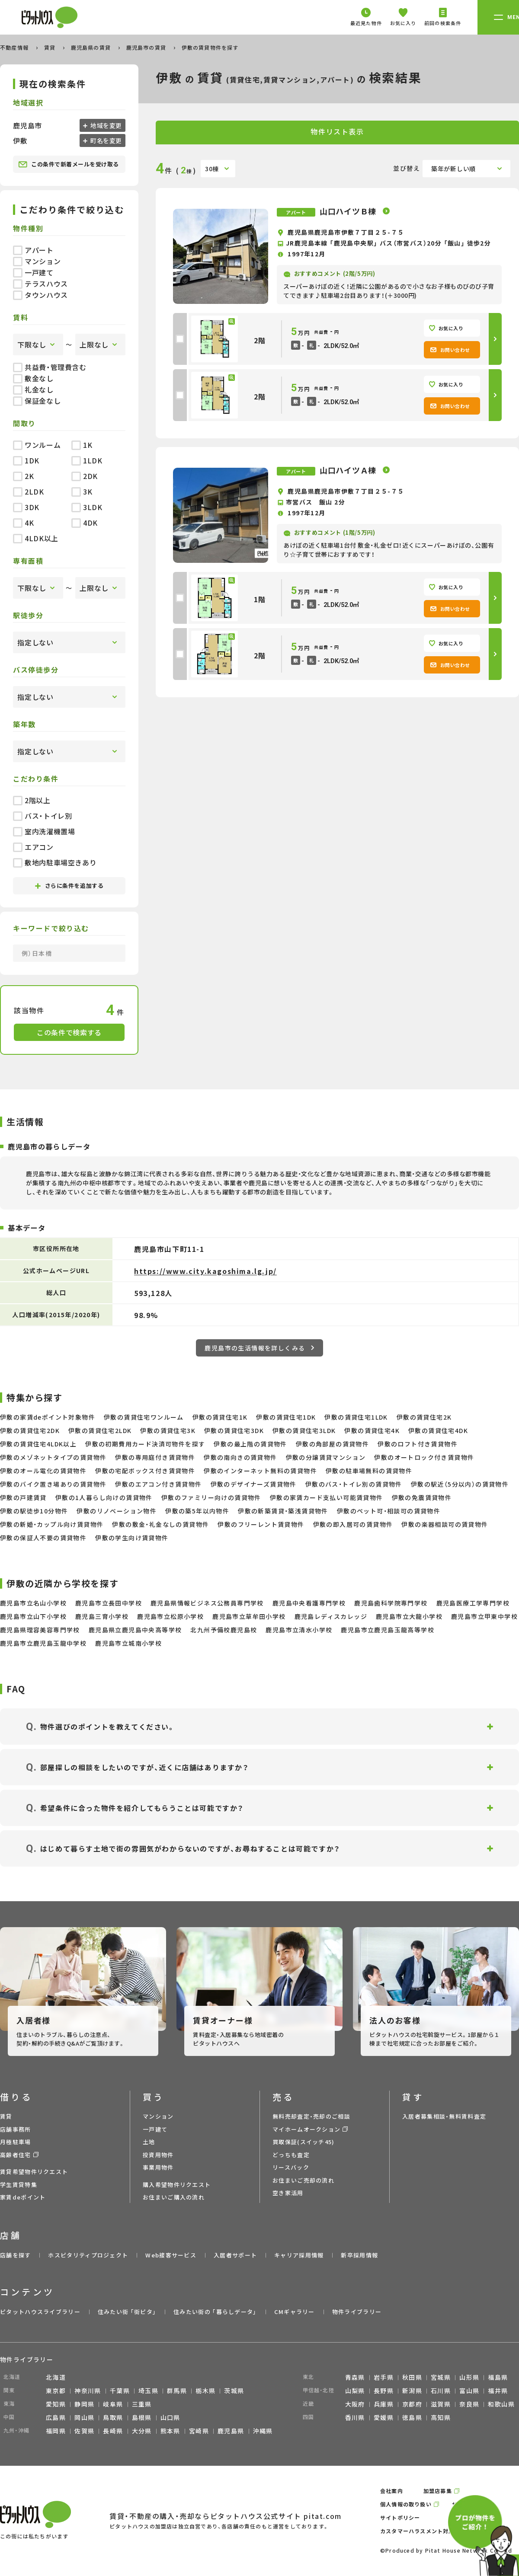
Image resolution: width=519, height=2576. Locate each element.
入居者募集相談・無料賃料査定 (444, 2116)
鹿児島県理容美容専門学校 (40, 1629)
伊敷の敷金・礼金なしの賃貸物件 (160, 1524)
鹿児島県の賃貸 (92, 47)
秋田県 (412, 2377)
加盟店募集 (437, 2490)
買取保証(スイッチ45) (303, 2142)
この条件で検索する (69, 1032)
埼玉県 (148, 2390)
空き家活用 (288, 2193)
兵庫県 (384, 2404)
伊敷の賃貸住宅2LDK (99, 1430)
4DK (84, 522)
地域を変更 (105, 125)
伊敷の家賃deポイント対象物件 (47, 1417)
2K (23, 476)
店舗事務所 (15, 2129)
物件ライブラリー (356, 2312)
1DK (26, 460)
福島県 (498, 2377)
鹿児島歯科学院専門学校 (390, 1603)
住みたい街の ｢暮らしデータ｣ (215, 2312)
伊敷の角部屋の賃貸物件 (332, 1444)
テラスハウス (40, 283)
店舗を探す (15, 2255)
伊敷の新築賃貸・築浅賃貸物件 (283, 1511)
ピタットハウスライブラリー (40, 2312)
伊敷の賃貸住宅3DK (234, 1430)
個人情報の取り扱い (406, 2504)
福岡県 (56, 2430)
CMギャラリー (294, 2312)
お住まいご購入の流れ (174, 2197)
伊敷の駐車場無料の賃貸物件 (369, 1470)
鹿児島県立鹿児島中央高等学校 (135, 1629)
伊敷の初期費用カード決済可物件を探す (145, 1444)
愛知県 (56, 2404)
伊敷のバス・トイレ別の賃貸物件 (353, 1484)
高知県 (441, 2417)
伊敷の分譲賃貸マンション (326, 1457)
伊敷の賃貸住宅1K (220, 1417)
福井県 (498, 2390)
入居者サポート (235, 2255)
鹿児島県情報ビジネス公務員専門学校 (207, 1603)
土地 (149, 2142)
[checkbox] (180, 339)
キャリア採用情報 (299, 2255)
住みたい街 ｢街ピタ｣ (127, 2312)
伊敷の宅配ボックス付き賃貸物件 (145, 1470)
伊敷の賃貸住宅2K (424, 1417)
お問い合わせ (450, 349)
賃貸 (51, 47)
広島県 (56, 2417)
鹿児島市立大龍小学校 (409, 1616)
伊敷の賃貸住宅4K (372, 1430)
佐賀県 (84, 2430)
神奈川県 (87, 2390)
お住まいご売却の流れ (303, 2180)
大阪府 (355, 2404)
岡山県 (84, 2417)
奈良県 (469, 2404)
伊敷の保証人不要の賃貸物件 (43, 1537)
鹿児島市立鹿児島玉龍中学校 (43, 1643)
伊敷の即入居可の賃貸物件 (353, 1524)
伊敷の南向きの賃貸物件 (240, 1457)
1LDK (87, 460)
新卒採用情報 (359, 2255)
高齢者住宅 (15, 2155)
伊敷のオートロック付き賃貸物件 (424, 1457)
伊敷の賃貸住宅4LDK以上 (38, 1444)
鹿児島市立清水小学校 (299, 1629)
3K (81, 491)
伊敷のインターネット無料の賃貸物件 (260, 1470)
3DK (26, 507)
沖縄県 (263, 2430)
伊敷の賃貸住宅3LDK (304, 1430)
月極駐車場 (15, 2142)
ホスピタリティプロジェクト (88, 2255)
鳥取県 (113, 2417)
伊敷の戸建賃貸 (23, 1497)
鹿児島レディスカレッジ (331, 1616)
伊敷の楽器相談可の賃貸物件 (444, 1524)
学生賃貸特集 (18, 2184)
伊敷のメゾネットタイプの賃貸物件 (53, 1457)
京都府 (412, 2404)
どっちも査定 (291, 2155)
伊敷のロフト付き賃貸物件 (418, 1444)
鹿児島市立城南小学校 (128, 1643)
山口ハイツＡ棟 (349, 470)
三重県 (142, 2404)
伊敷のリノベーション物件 (117, 1511)
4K (23, 522)
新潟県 (412, 2390)
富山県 (469, 2390)
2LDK (28, 491)
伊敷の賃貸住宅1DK (286, 1417)
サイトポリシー (400, 2517)
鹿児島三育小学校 (101, 1616)
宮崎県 (199, 2430)
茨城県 (234, 2390)
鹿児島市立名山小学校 (33, 1603)
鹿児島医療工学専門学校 (472, 1603)
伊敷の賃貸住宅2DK (30, 1430)
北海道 (56, 2377)
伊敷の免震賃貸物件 (422, 1497)
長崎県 (113, 2430)
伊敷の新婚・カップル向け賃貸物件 (51, 1524)
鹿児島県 (231, 2430)
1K (81, 445)
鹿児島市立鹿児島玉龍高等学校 (387, 1629)
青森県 (355, 2377)
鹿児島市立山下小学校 (33, 1616)
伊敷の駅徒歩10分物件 (34, 1511)
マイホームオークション (306, 2129)
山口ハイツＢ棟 (349, 211)
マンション (37, 261)
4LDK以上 (35, 538)
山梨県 (355, 2390)
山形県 (469, 2377)
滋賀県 (441, 2404)
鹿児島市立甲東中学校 (484, 1616)
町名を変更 (105, 140)
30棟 (212, 168)
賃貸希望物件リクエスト (34, 2171)
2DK (84, 476)
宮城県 (441, 2377)
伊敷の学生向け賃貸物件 (131, 1537)
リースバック (290, 2167)
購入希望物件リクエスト (177, 2184)
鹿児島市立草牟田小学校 (248, 1616)
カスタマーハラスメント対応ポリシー (428, 2531)
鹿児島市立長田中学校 (108, 1603)
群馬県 (177, 2390)
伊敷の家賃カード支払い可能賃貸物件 (326, 1497)
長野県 (384, 2390)
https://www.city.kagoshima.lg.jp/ (205, 1271)
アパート (33, 250)
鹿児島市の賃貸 (147, 47)
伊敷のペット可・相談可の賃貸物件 (388, 1511)
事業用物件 (158, 2167)
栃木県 (205, 2390)
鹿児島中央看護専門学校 (309, 1603)
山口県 (170, 2417)
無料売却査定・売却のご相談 (311, 2116)
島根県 (142, 2417)
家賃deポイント (22, 2197)
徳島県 (412, 2417)
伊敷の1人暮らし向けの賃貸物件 (104, 1497)
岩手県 (384, 2377)
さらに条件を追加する (69, 885)
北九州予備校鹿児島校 (223, 1629)
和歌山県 (501, 2404)
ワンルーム (37, 445)
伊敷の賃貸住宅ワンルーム (144, 1417)
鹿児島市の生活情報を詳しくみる (259, 1348)
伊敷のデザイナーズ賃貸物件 (254, 1484)
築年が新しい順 (453, 168)
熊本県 (170, 2430)
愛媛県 (384, 2417)
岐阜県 (113, 2404)
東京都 (56, 2390)
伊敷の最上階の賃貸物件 (250, 1444)
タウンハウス (40, 295)
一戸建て (33, 272)
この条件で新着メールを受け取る (68, 164)
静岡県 (84, 2404)
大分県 (142, 2430)
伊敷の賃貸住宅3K (167, 1430)
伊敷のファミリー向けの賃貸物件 (211, 1497)
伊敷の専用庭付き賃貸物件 (155, 1457)
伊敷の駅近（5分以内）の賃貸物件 (460, 1484)
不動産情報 (15, 47)
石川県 (441, 2390)
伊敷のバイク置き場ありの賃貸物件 (53, 1484)
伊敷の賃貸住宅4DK (438, 1430)
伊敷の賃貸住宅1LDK (356, 1417)
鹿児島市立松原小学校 (170, 1616)
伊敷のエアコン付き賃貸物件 (158, 1484)
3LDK (87, 507)
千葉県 (120, 2390)
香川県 (355, 2417)
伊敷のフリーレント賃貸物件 (261, 1524)
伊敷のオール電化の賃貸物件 (43, 1470)
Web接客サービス (170, 2255)
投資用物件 (158, 2155)
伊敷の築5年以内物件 (197, 1511)
